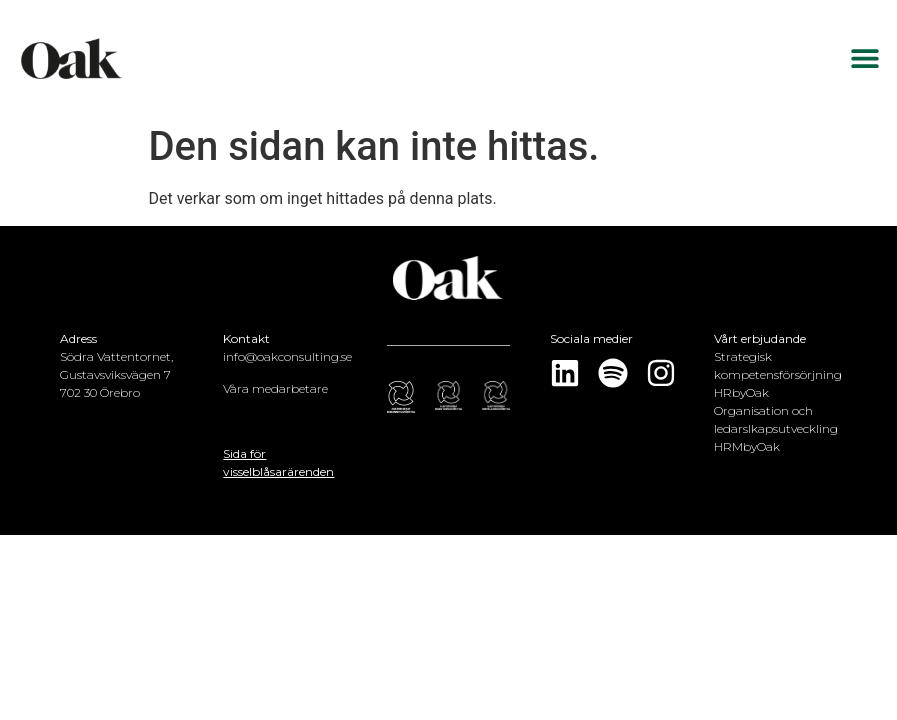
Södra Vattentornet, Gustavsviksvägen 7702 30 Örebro (116, 374)
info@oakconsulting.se (287, 356)
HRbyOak (741, 392)
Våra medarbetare (275, 388)
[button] (864, 58)
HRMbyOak (747, 446)
